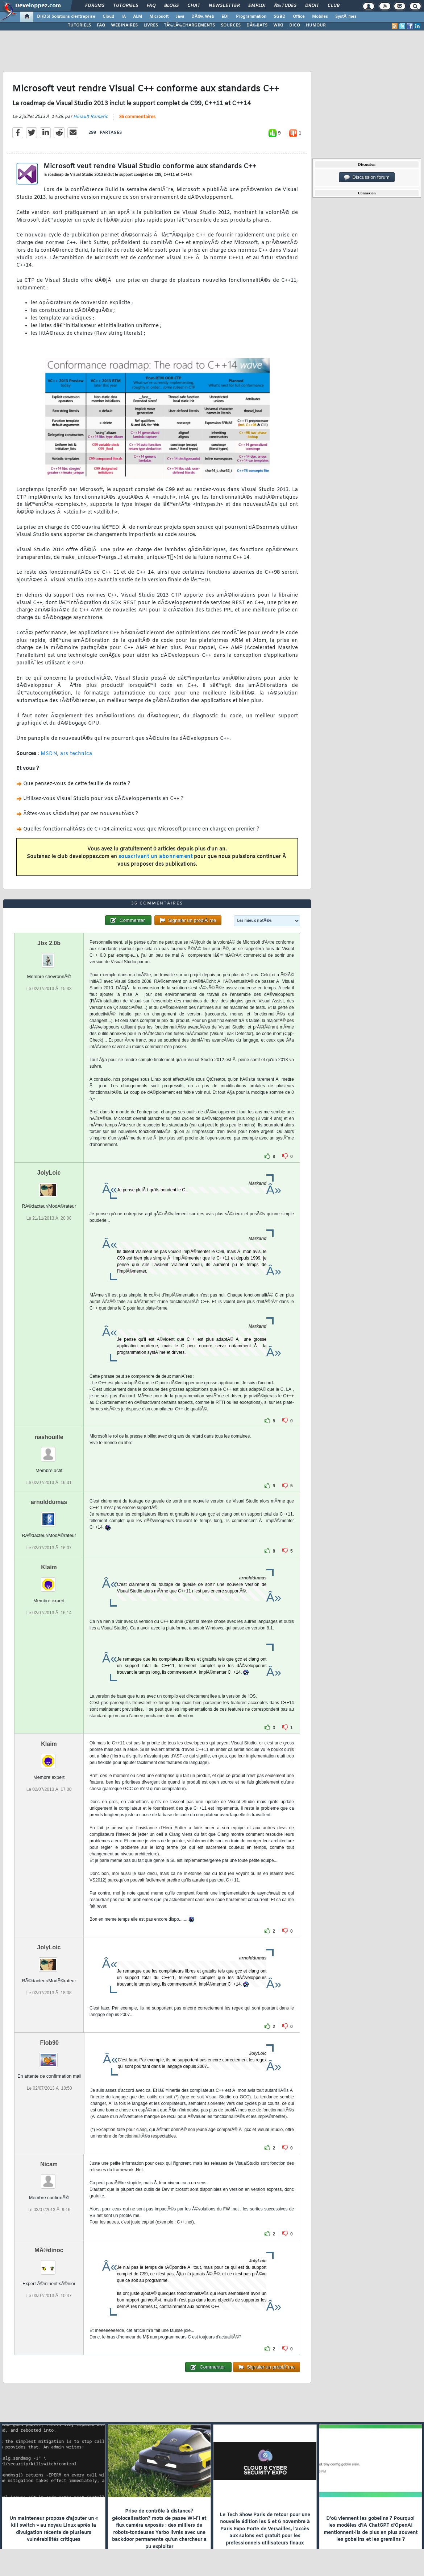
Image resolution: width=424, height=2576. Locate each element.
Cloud (108, 16)
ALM (137, 16)
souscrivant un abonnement (156, 856)
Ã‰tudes (285, 6)
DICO (294, 25)
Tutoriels (125, 6)
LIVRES (151, 25)
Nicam (49, 2164)
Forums (94, 6)
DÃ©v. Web (202, 16)
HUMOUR (316, 25)
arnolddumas (49, 1502)
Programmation (251, 16)
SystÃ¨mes (346, 16)
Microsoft (159, 16)
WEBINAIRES (124, 25)
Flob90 (49, 2043)
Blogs (171, 6)
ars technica (76, 753)
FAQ (151, 6)
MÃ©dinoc (48, 2250)
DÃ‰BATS (256, 25)
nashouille (48, 1437)
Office (299, 16)
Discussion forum (367, 177)
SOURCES (231, 25)
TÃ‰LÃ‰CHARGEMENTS (189, 25)
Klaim (49, 1567)
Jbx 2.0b (49, 943)
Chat (194, 6)
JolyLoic (49, 1173)
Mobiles (320, 16)
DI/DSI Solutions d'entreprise (66, 16)
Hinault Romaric (90, 117)
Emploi (257, 6)
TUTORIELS (79, 25)
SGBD (280, 16)
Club (333, 6)
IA (123, 16)
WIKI (278, 25)
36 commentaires (137, 117)
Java (180, 16)
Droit (312, 6)
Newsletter (224, 6)
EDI (225, 16)
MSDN (49, 753)
